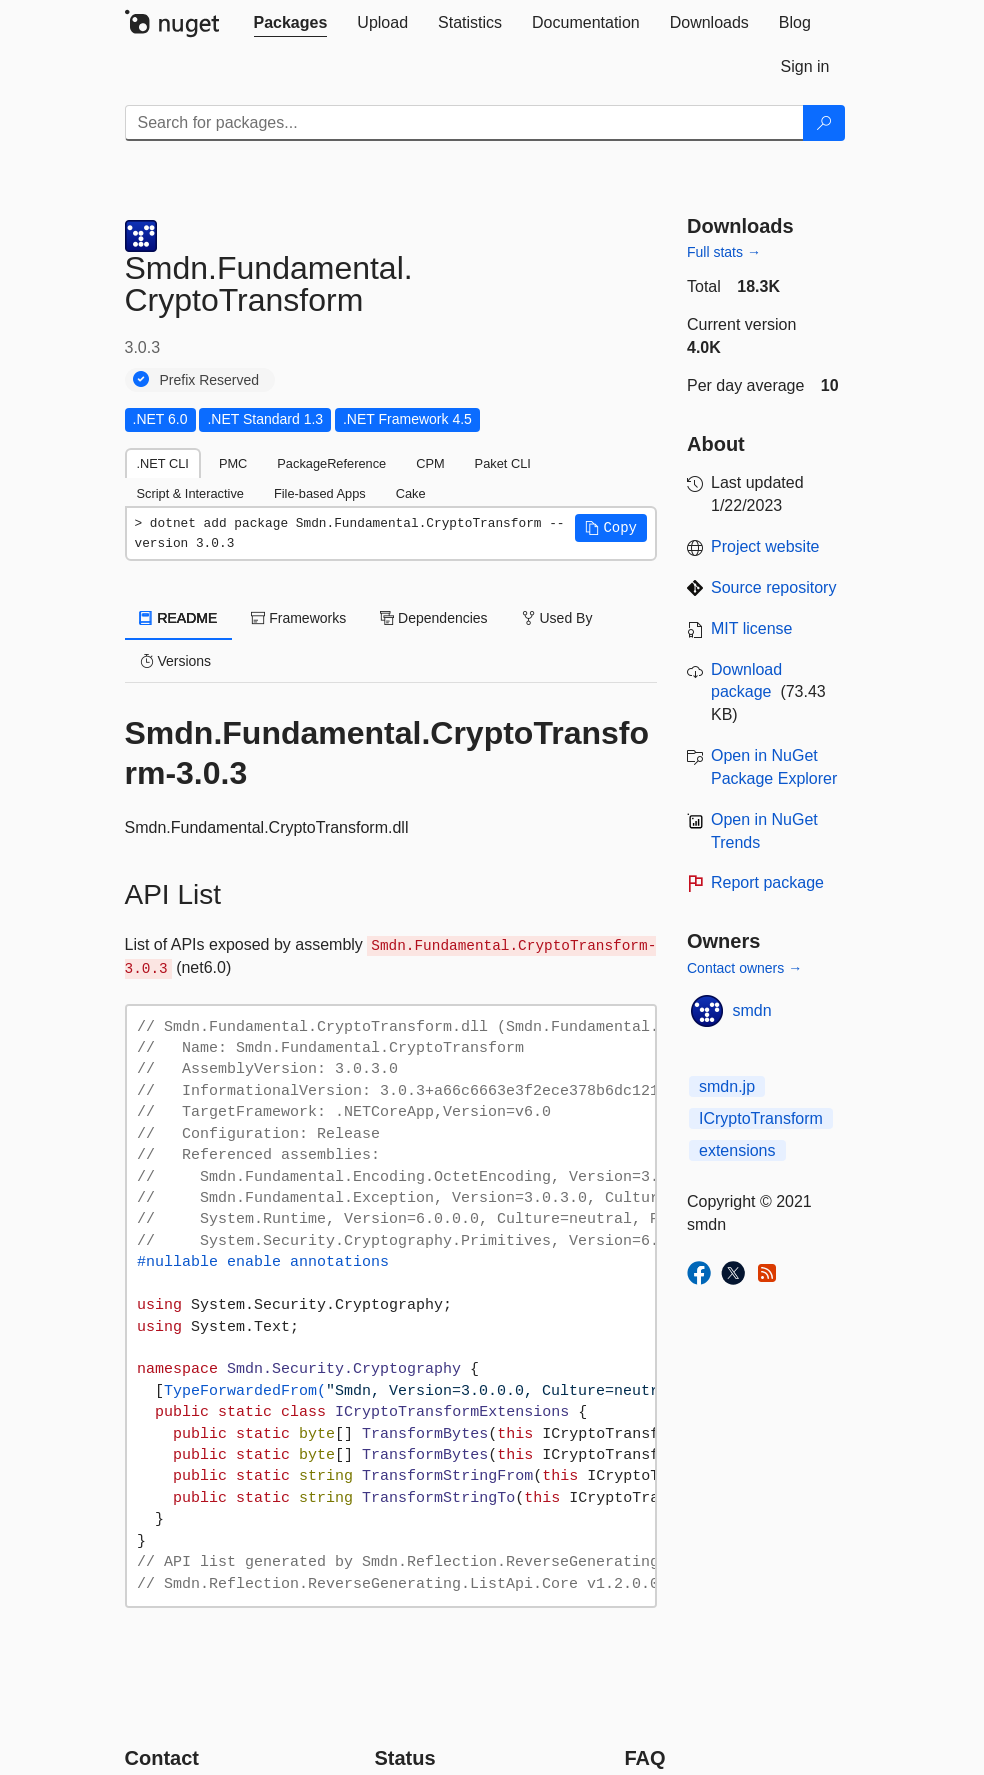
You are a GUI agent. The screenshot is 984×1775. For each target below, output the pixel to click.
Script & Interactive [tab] (190, 493)
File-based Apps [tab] (320, 493)
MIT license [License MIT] (752, 628)
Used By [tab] (557, 618)
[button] (611, 528)
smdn (752, 1010)
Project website (765, 546)
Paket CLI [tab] (503, 463)
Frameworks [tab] (298, 618)
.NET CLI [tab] (163, 463)
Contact (162, 1758)
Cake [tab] (411, 493)
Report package (767, 882)
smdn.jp (727, 1086)
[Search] (824, 123)
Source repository (773, 587)
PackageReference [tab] (331, 463)
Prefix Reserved (210, 380)
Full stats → (724, 252)
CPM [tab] (430, 463)
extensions (737, 1150)
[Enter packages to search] (464, 123)
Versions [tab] (176, 661)
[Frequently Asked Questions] (645, 1758)
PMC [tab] (233, 463)
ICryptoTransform (761, 1118)
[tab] (291, 23)
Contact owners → (744, 968)
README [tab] (179, 618)
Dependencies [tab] (433, 618)
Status (405, 1758)
